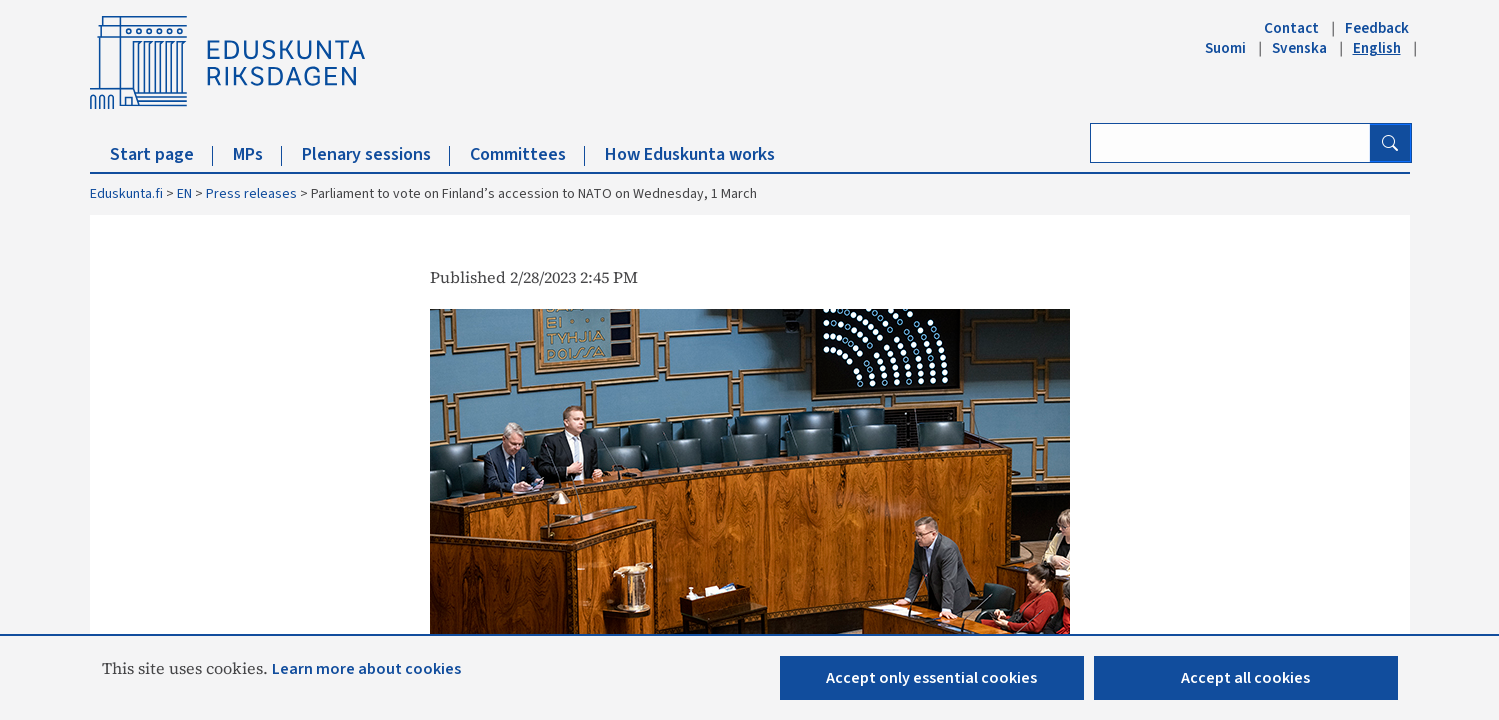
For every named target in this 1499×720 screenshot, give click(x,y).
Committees (527, 154)
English (1377, 48)
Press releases (251, 194)
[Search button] (1390, 143)
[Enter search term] (1230, 143)
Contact (1291, 28)
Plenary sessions (376, 154)
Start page (161, 154)
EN (184, 194)
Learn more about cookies (366, 669)
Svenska (1299, 48)
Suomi (1225, 48)
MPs (257, 154)
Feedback (1377, 28)
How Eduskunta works (690, 154)
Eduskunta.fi (126, 194)
